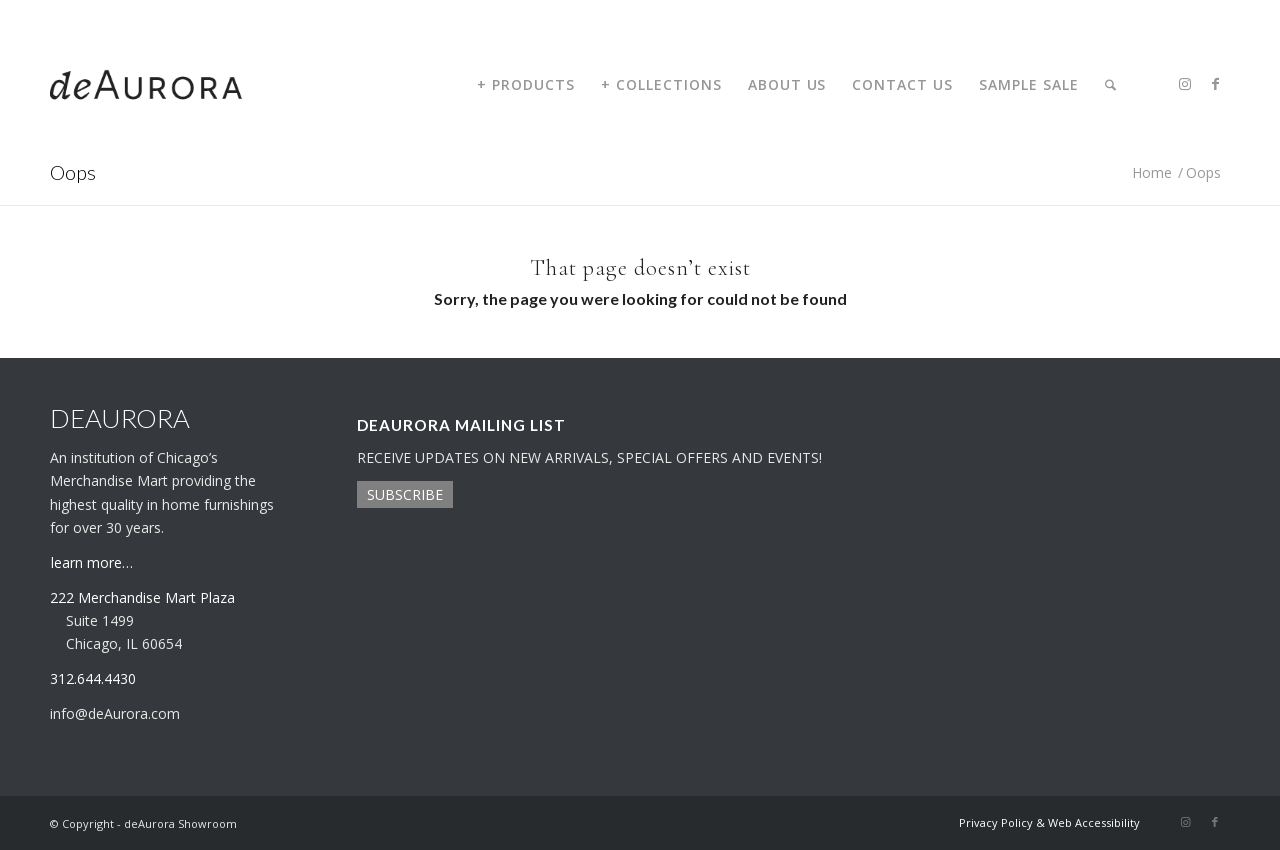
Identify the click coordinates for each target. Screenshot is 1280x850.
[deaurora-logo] (146, 85)
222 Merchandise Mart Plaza (142, 597)
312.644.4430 (83, 14)
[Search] (1110, 85)
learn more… (92, 562)
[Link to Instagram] (1185, 84)
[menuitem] (526, 85)
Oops (73, 172)
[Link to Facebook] (1215, 84)
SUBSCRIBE (405, 494)
